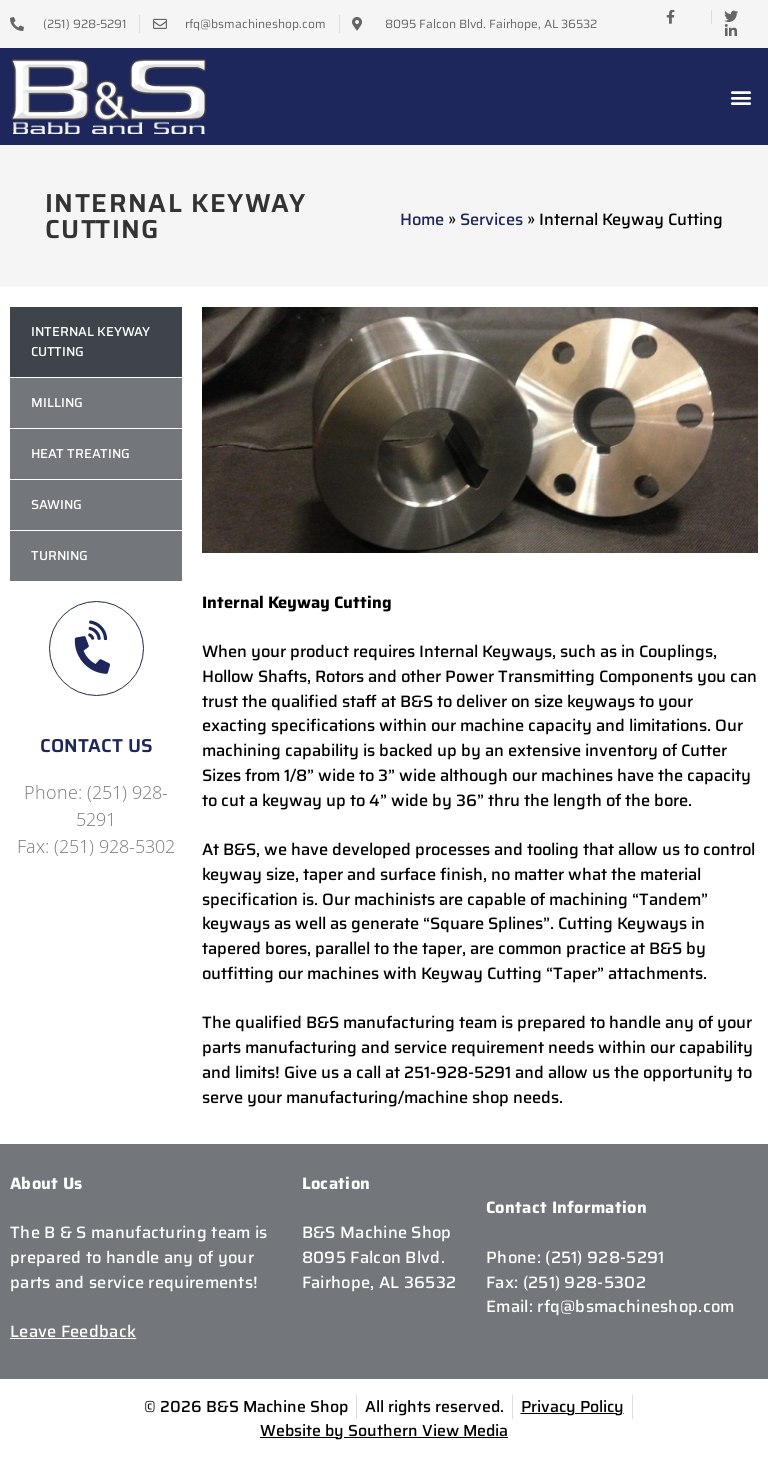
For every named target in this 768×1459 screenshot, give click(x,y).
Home (422, 219)
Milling (57, 402)
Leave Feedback (73, 1331)
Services (491, 219)
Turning (59, 555)
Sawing (56, 504)
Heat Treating (80, 453)
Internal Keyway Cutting (90, 341)
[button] (741, 96)
